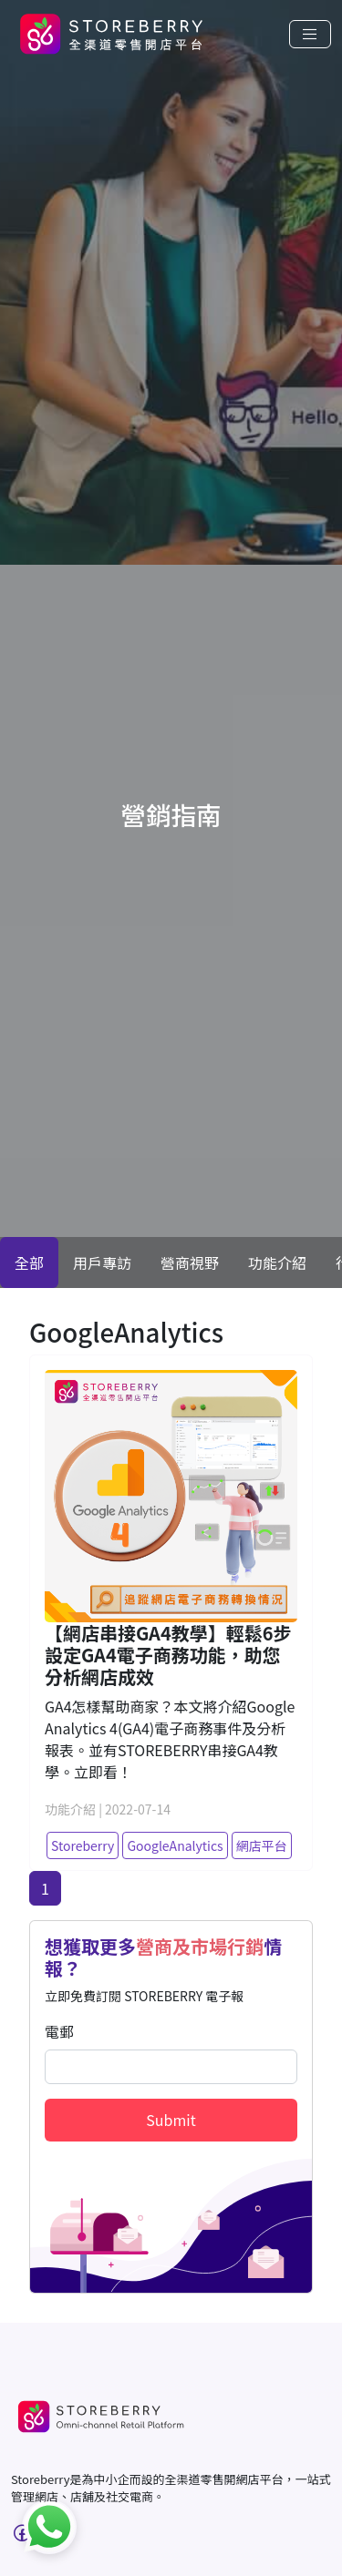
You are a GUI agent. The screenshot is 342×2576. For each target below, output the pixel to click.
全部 (29, 1262)
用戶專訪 (102, 1262)
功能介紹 (277, 1262)
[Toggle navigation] (310, 34)
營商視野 (190, 1262)
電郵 (59, 2031)
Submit (170, 2120)
